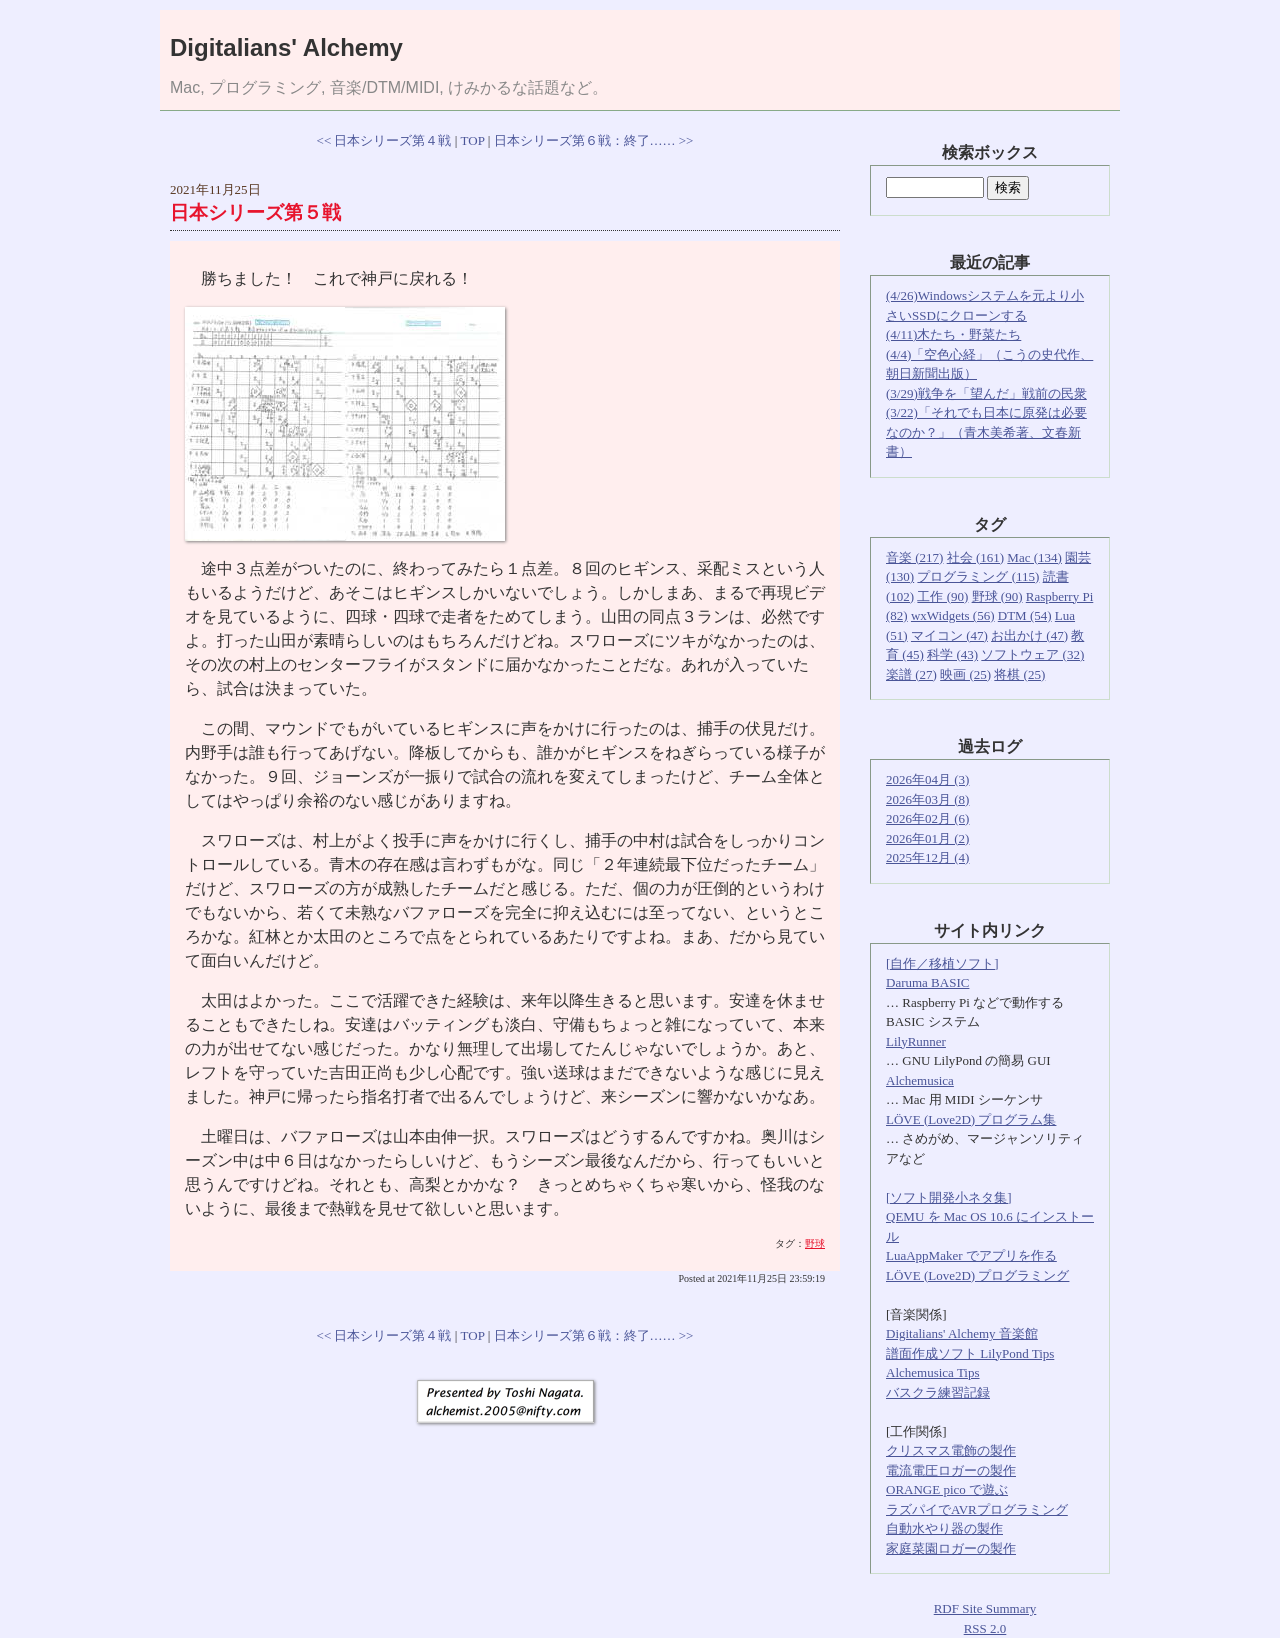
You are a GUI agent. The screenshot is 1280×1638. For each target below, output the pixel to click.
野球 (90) (997, 596)
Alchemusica (920, 1080)
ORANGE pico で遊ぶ (947, 1489)
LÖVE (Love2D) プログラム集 (971, 1119)
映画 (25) (965, 674)
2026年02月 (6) (927, 818)
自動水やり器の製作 (944, 1528)
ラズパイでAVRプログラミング (977, 1509)
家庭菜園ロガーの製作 (951, 1548)
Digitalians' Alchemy (286, 47)
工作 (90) (942, 596)
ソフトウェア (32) (1032, 654)
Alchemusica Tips (933, 1372)
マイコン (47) (949, 635)
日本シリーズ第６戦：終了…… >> (594, 140)
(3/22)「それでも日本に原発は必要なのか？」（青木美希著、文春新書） (986, 432)
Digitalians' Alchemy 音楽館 (962, 1333)
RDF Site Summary (985, 1608)
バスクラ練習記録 (938, 1392)
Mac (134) (1034, 557)
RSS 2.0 (985, 1628)
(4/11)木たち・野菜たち (953, 334)
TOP (473, 140)
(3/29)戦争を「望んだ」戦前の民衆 (986, 393)
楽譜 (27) (911, 674)
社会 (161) (975, 557)
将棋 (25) (1019, 674)
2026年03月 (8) (927, 799)
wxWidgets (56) (953, 615)
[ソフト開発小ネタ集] (949, 1197)
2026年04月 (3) (927, 779)
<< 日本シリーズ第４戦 (384, 140)
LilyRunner (916, 1041)
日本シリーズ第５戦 (255, 212)
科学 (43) (952, 654)
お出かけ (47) (1029, 635)
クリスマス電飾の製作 (951, 1450)
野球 (815, 1243)
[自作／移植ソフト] (942, 963)
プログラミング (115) (978, 576)
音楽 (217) (914, 557)
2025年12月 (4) (927, 857)
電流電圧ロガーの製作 (951, 1470)
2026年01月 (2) (927, 838)
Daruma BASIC (927, 982)
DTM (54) (1025, 615)
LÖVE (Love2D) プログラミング (977, 1275)
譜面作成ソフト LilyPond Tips (970, 1353)
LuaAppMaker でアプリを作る (971, 1255)
